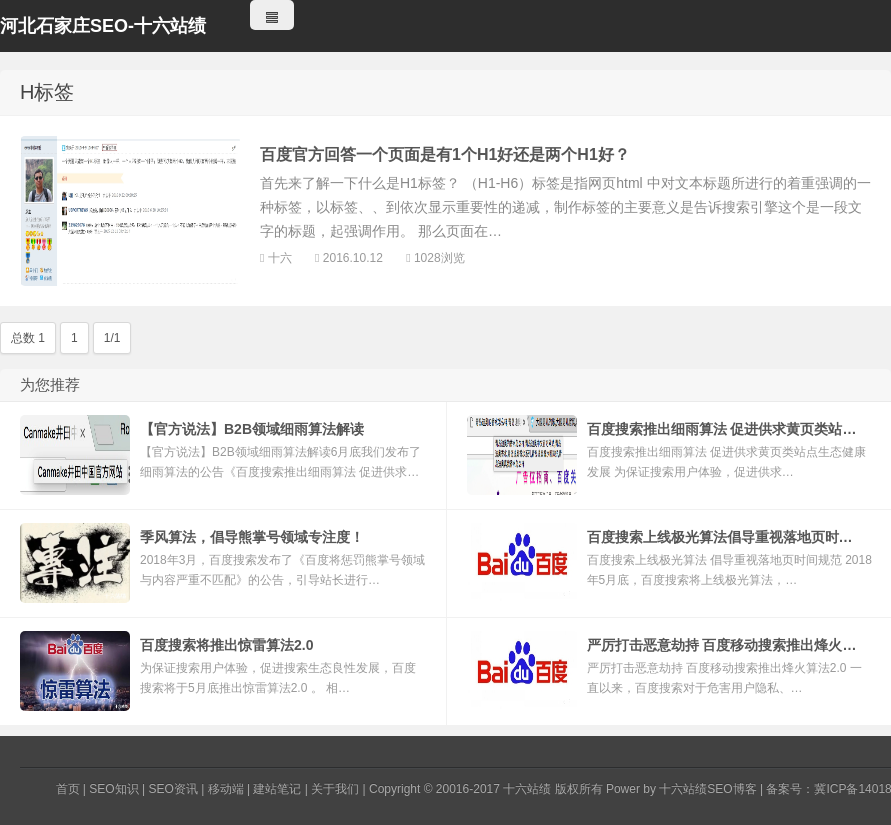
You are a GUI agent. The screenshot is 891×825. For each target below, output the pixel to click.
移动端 (226, 789)
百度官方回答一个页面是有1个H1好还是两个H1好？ (445, 154)
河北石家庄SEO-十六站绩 (103, 26)
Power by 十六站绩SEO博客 (681, 789)
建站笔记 (277, 789)
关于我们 (335, 789)
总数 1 (28, 338)
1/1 (112, 338)
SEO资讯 (172, 789)
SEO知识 (113, 789)
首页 (68, 789)
